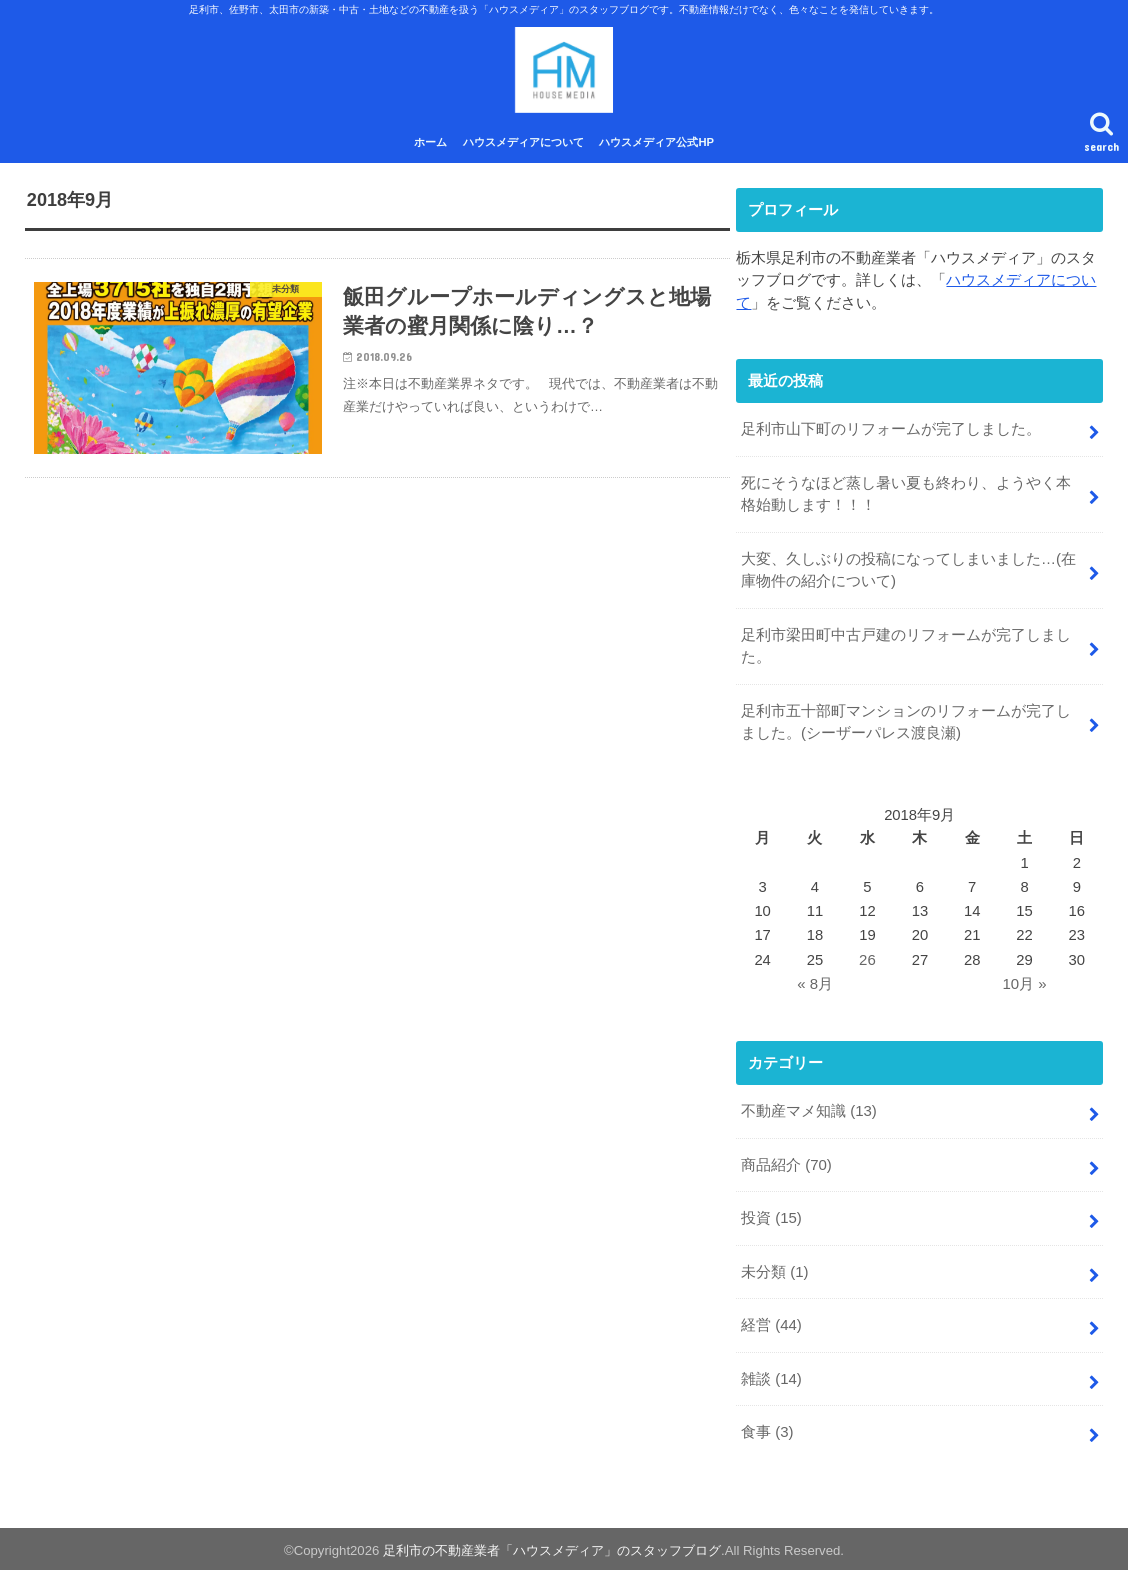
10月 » (1025, 984)
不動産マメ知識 (809, 1111)
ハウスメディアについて (523, 147)
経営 (771, 1322)
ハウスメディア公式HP (656, 147)
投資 (771, 1217)
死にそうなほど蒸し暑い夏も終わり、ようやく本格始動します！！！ (906, 497)
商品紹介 (786, 1164)
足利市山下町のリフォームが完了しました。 (891, 433)
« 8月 (815, 984)
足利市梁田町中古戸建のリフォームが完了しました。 (906, 647)
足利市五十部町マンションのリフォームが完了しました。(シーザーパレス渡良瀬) (906, 722)
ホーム (430, 147)
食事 (767, 1428)
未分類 (774, 1269)
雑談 (771, 1375)
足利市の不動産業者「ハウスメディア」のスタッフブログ (552, 1546)
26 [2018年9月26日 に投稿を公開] (867, 960)
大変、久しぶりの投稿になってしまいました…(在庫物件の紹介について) (908, 572)
